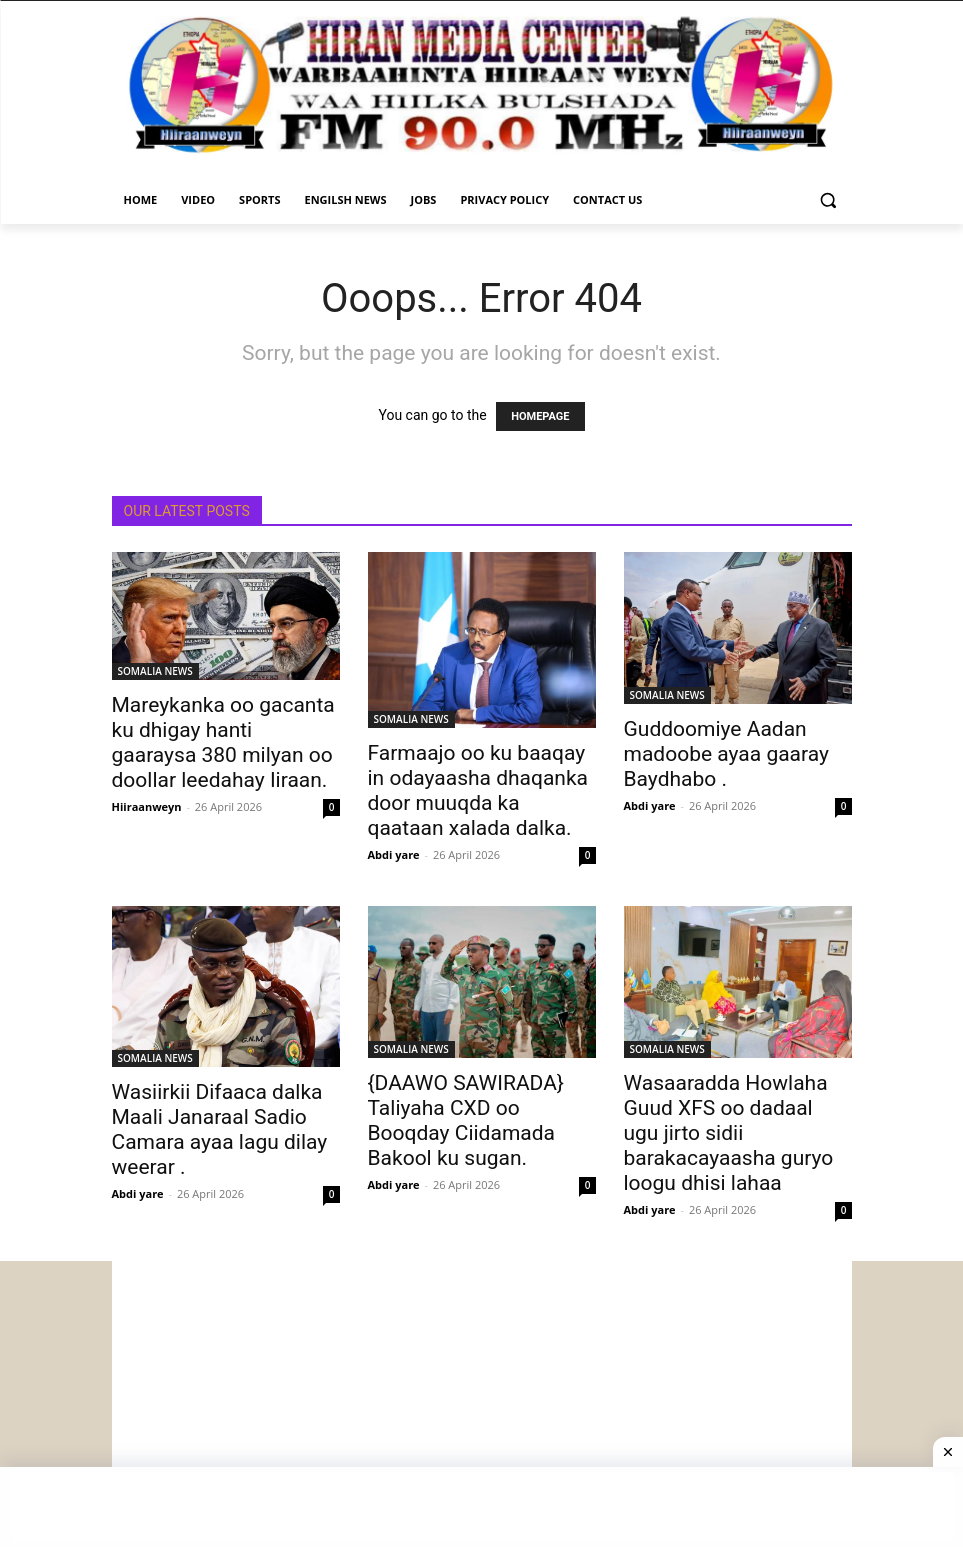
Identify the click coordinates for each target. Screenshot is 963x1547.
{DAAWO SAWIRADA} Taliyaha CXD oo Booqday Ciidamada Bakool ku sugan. (466, 1120)
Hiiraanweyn (147, 806)
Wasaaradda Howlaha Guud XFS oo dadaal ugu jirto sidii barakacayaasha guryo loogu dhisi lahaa (729, 1133)
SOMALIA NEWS (155, 671)
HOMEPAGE (540, 416)
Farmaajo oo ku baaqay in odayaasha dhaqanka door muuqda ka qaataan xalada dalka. (478, 790)
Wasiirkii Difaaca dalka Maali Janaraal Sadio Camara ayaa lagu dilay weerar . (220, 1129)
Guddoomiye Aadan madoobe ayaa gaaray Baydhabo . (726, 754)
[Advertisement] (482, 1401)
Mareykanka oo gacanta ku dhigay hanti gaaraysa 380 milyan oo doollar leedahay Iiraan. (223, 742)
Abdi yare (394, 854)
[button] (828, 200)
